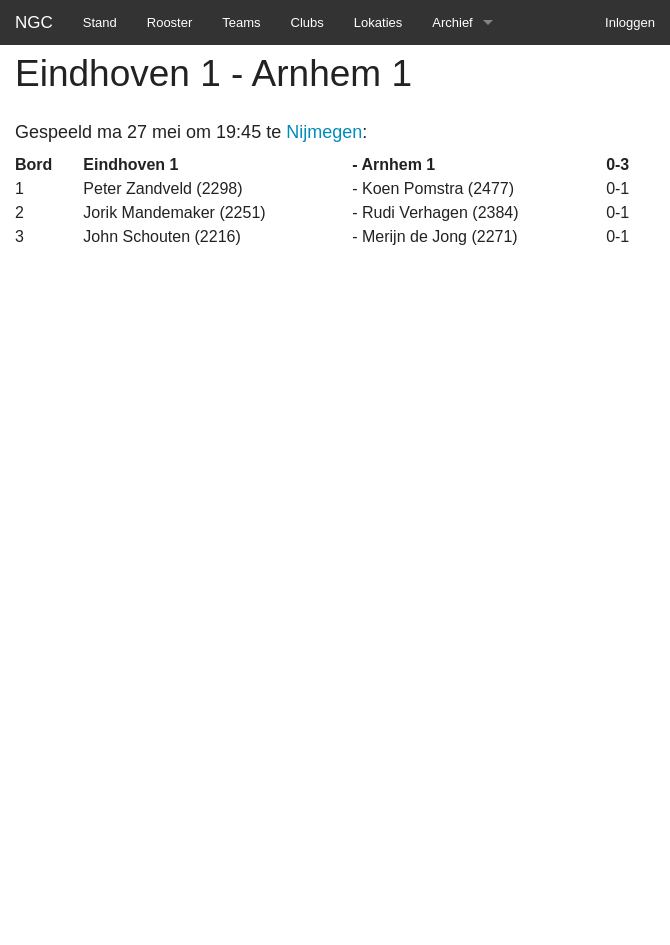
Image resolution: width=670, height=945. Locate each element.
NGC (34, 22)
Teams (241, 22)
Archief (452, 22)
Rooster (170, 22)
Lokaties (378, 22)
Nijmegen (324, 132)
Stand (100, 22)
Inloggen (630, 22)
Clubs (307, 22)
